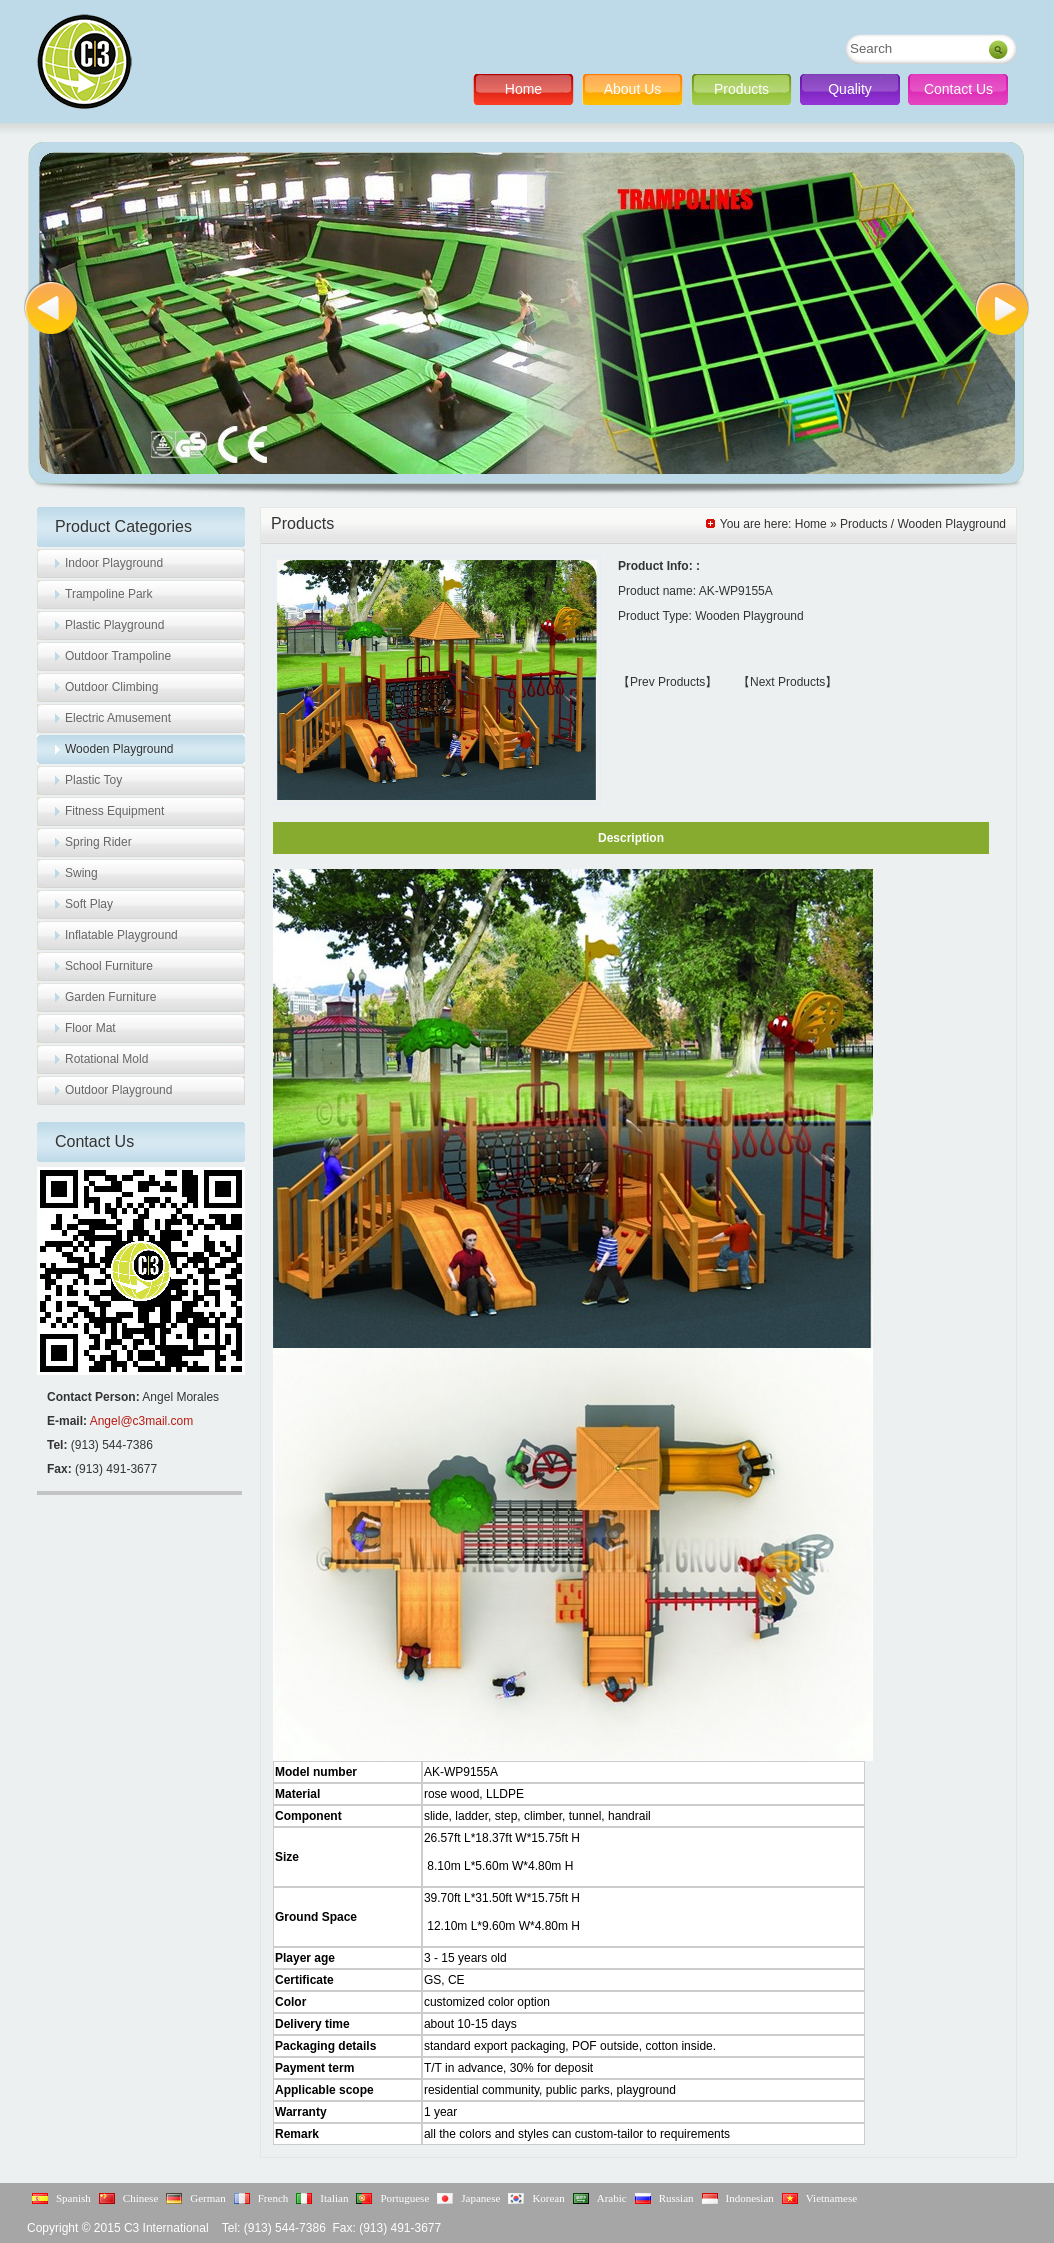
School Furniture (109, 966)
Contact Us (958, 89)
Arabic (612, 2198)
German (207, 2198)
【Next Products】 (787, 682)
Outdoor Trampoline (118, 656)
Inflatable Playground (121, 935)
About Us (633, 89)
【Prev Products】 (667, 682)
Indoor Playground (114, 563)
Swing (81, 873)
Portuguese (404, 2198)
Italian (334, 2198)
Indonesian (750, 2198)
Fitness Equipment (114, 811)
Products (741, 89)
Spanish (73, 2198)
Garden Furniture (110, 997)
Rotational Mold (106, 1059)
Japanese (480, 2198)
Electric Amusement (118, 718)
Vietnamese (831, 2198)
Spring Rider (98, 842)
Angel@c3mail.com (142, 1421)
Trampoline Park (109, 594)
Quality (850, 89)
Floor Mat (90, 1028)
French (273, 2198)
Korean (548, 2198)
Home (523, 89)
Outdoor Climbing (111, 687)
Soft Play (89, 904)
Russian (676, 2198)
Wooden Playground (119, 749)
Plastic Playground (114, 625)
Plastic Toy (93, 780)
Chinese (140, 2198)
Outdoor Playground (118, 1090)
